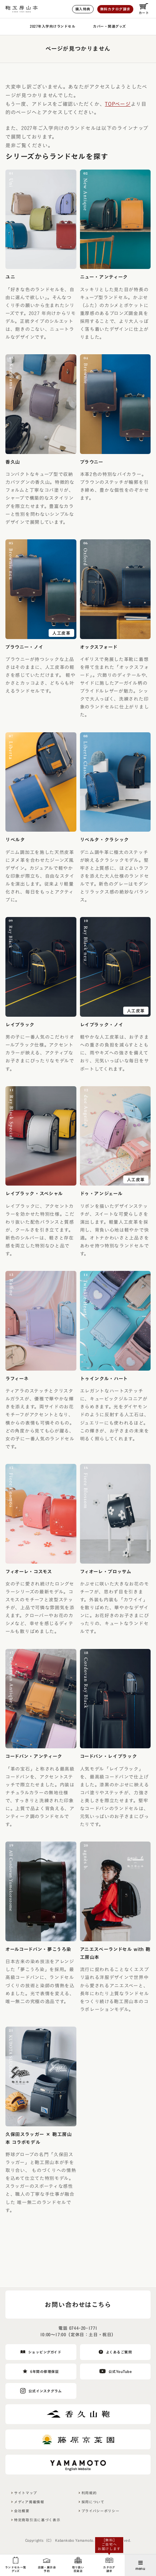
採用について (92, 2502)
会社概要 (22, 2511)
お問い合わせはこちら (78, 2304)
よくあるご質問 (119, 2352)
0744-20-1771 (83, 2328)
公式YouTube (120, 2371)
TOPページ (117, 104)
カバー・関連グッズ (109, 26)
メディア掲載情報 (29, 2502)
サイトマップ (25, 2493)
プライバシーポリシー (100, 2511)
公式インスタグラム (45, 2391)
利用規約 (89, 2493)
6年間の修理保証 (44, 2371)
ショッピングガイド (45, 2352)
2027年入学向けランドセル (52, 26)
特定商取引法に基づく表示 (37, 2520)
